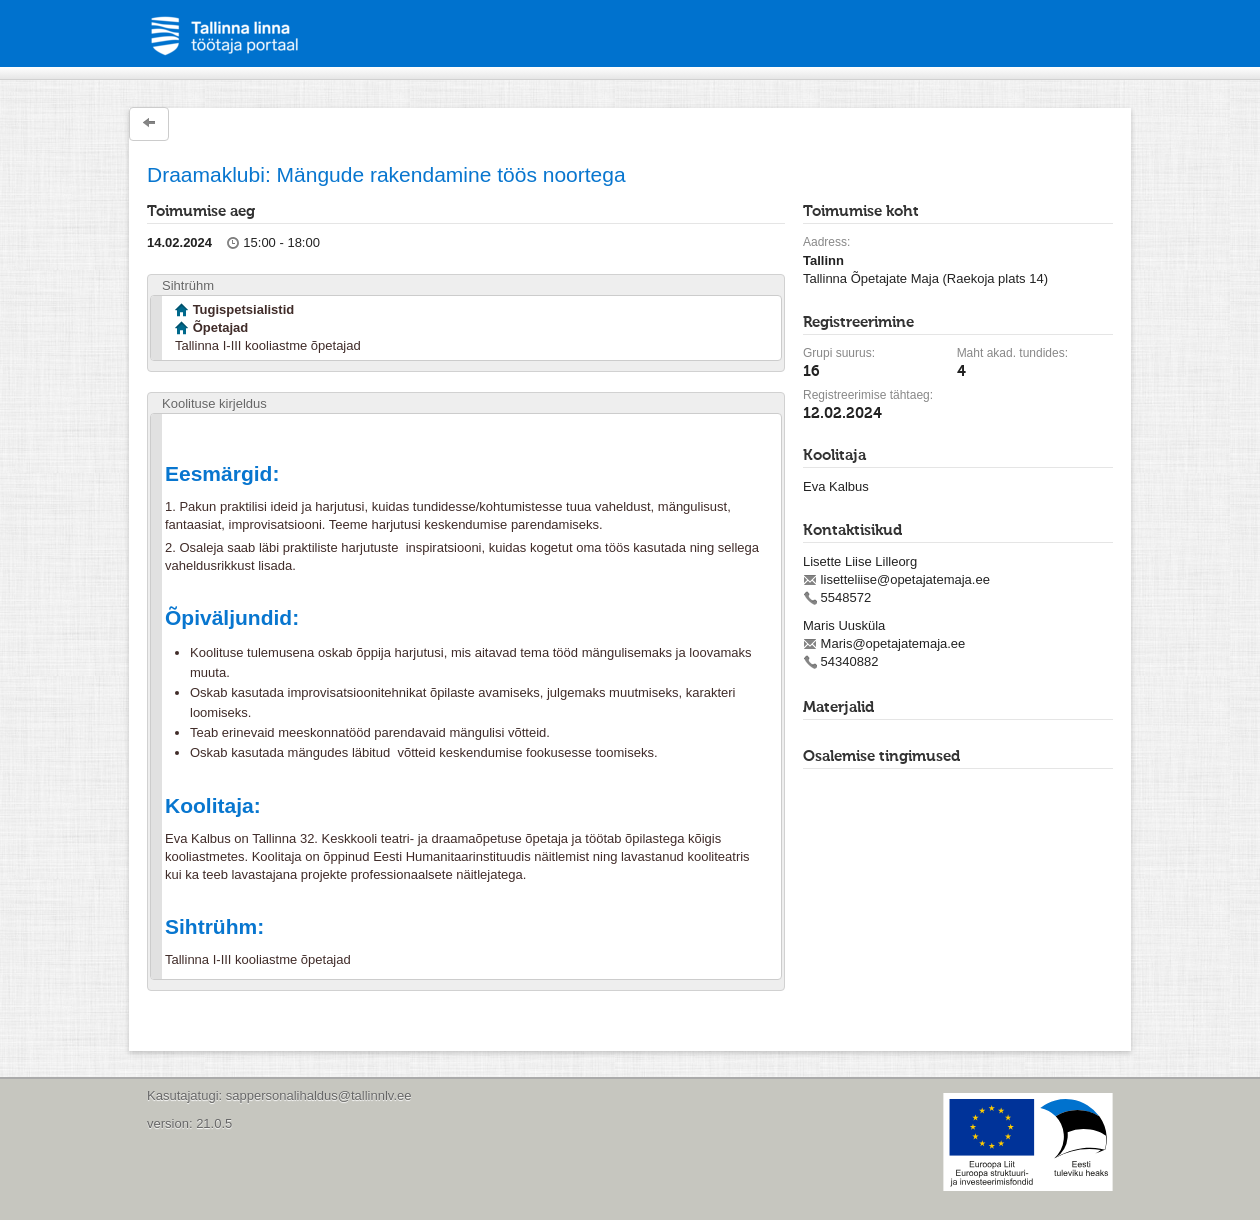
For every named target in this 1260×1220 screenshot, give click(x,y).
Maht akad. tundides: (1012, 353)
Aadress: (826, 242)
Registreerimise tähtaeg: (868, 395)
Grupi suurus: (839, 353)
